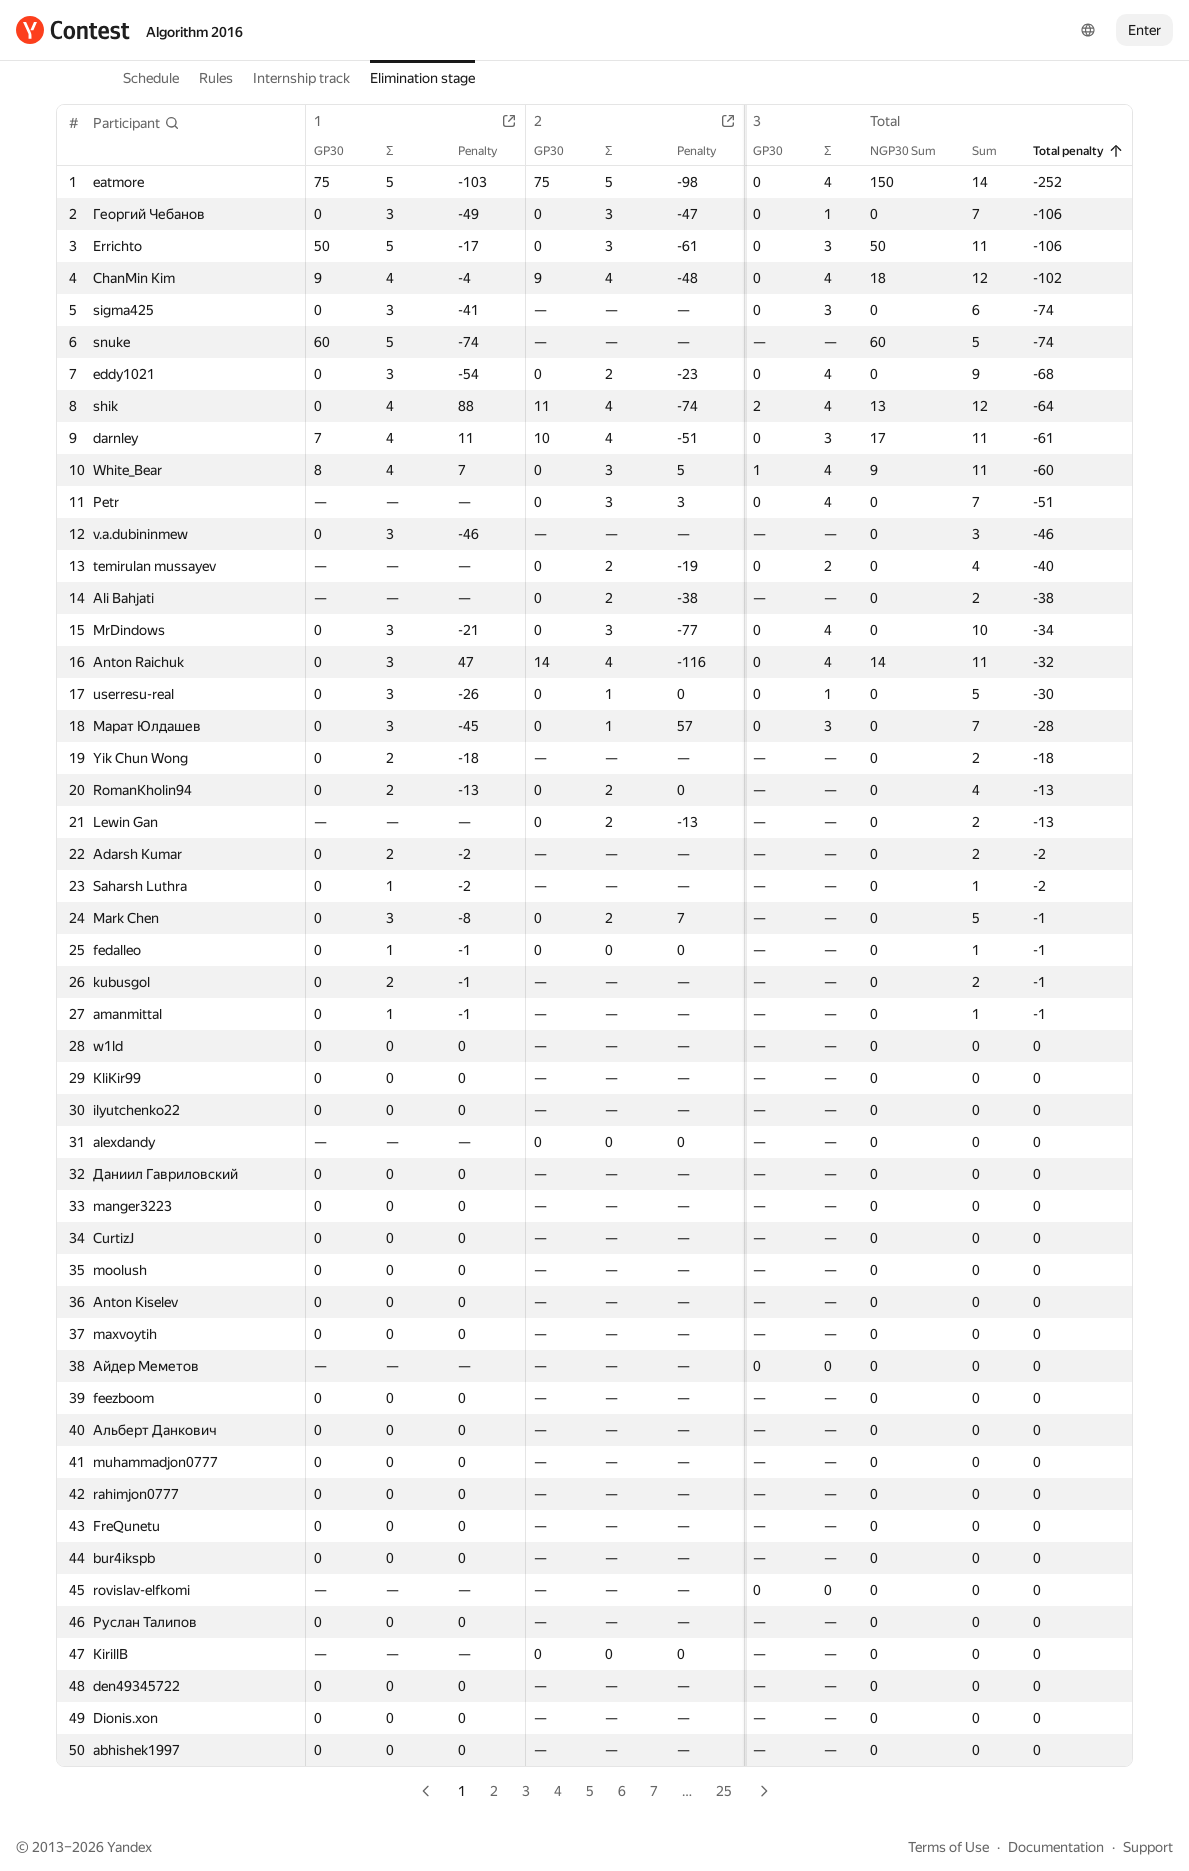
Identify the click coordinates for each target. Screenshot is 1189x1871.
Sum (994, 151)
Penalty (472, 151)
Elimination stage (422, 78)
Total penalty (1078, 151)
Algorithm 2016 (194, 32)
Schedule (151, 78)
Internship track (301, 78)
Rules (216, 78)
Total (895, 121)
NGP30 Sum (913, 151)
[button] (136, 123)
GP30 (339, 151)
